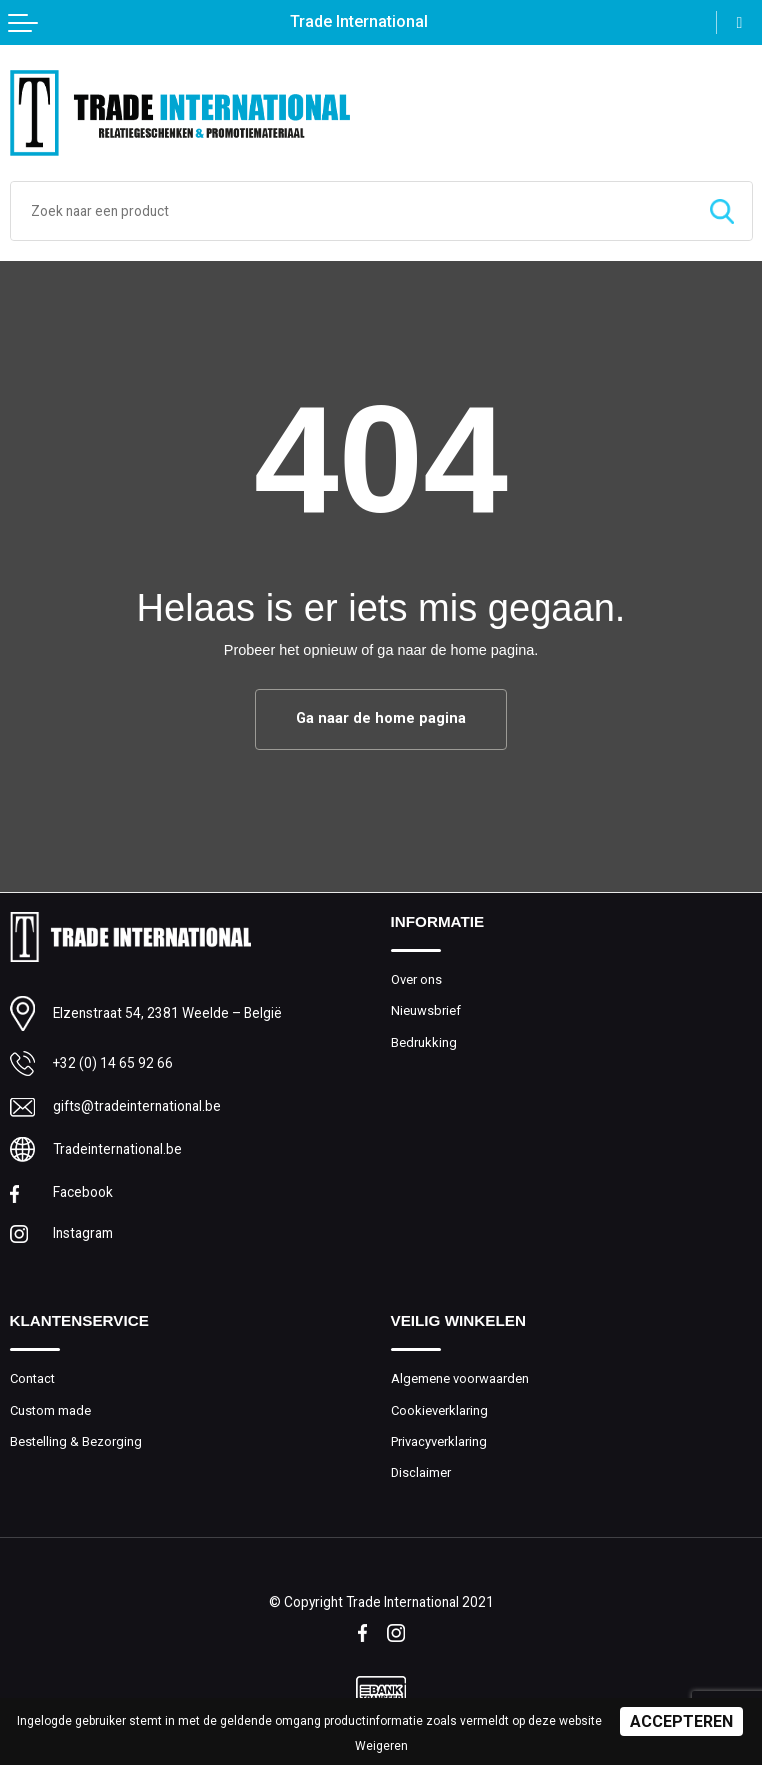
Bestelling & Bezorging (76, 1441)
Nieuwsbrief (426, 1010)
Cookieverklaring (439, 1410)
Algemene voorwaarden (460, 1378)
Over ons (416, 979)
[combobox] (351, 211)
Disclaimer (421, 1472)
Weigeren (381, 1746)
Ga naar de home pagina (381, 718)
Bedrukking (424, 1042)
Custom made (50, 1410)
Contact (32, 1378)
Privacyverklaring (439, 1441)
